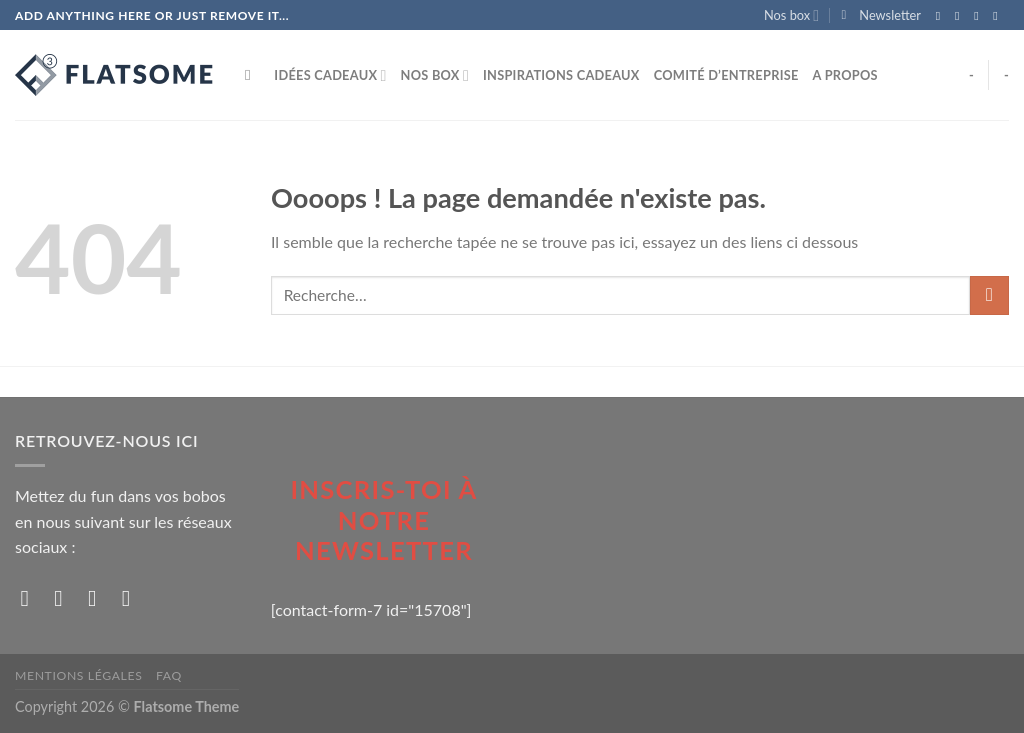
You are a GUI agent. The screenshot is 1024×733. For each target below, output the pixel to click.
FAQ (169, 675)
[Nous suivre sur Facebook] (942, 16)
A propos (845, 75)
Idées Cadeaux (330, 75)
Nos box (791, 15)
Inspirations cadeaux (561, 75)
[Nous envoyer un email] (999, 16)
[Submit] (989, 295)
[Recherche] (252, 75)
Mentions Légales (78, 675)
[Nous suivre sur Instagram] (961, 16)
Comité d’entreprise (726, 75)
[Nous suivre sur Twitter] (980, 16)
